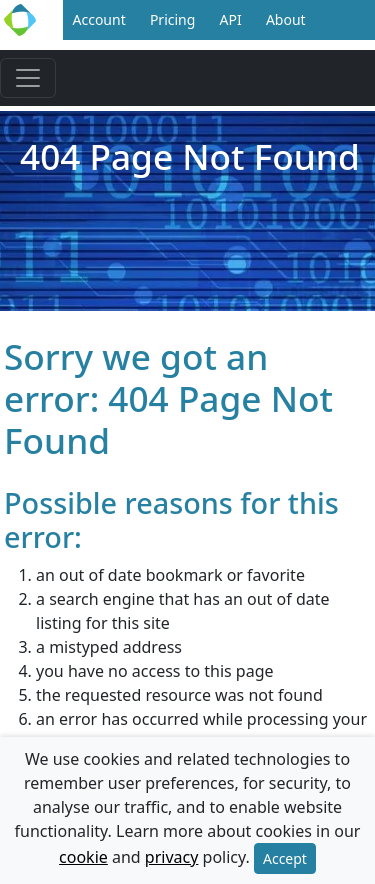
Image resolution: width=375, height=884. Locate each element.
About (286, 19)
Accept (285, 858)
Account (99, 19)
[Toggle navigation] (28, 78)
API (231, 19)
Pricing (172, 19)
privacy (172, 857)
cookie (83, 857)
